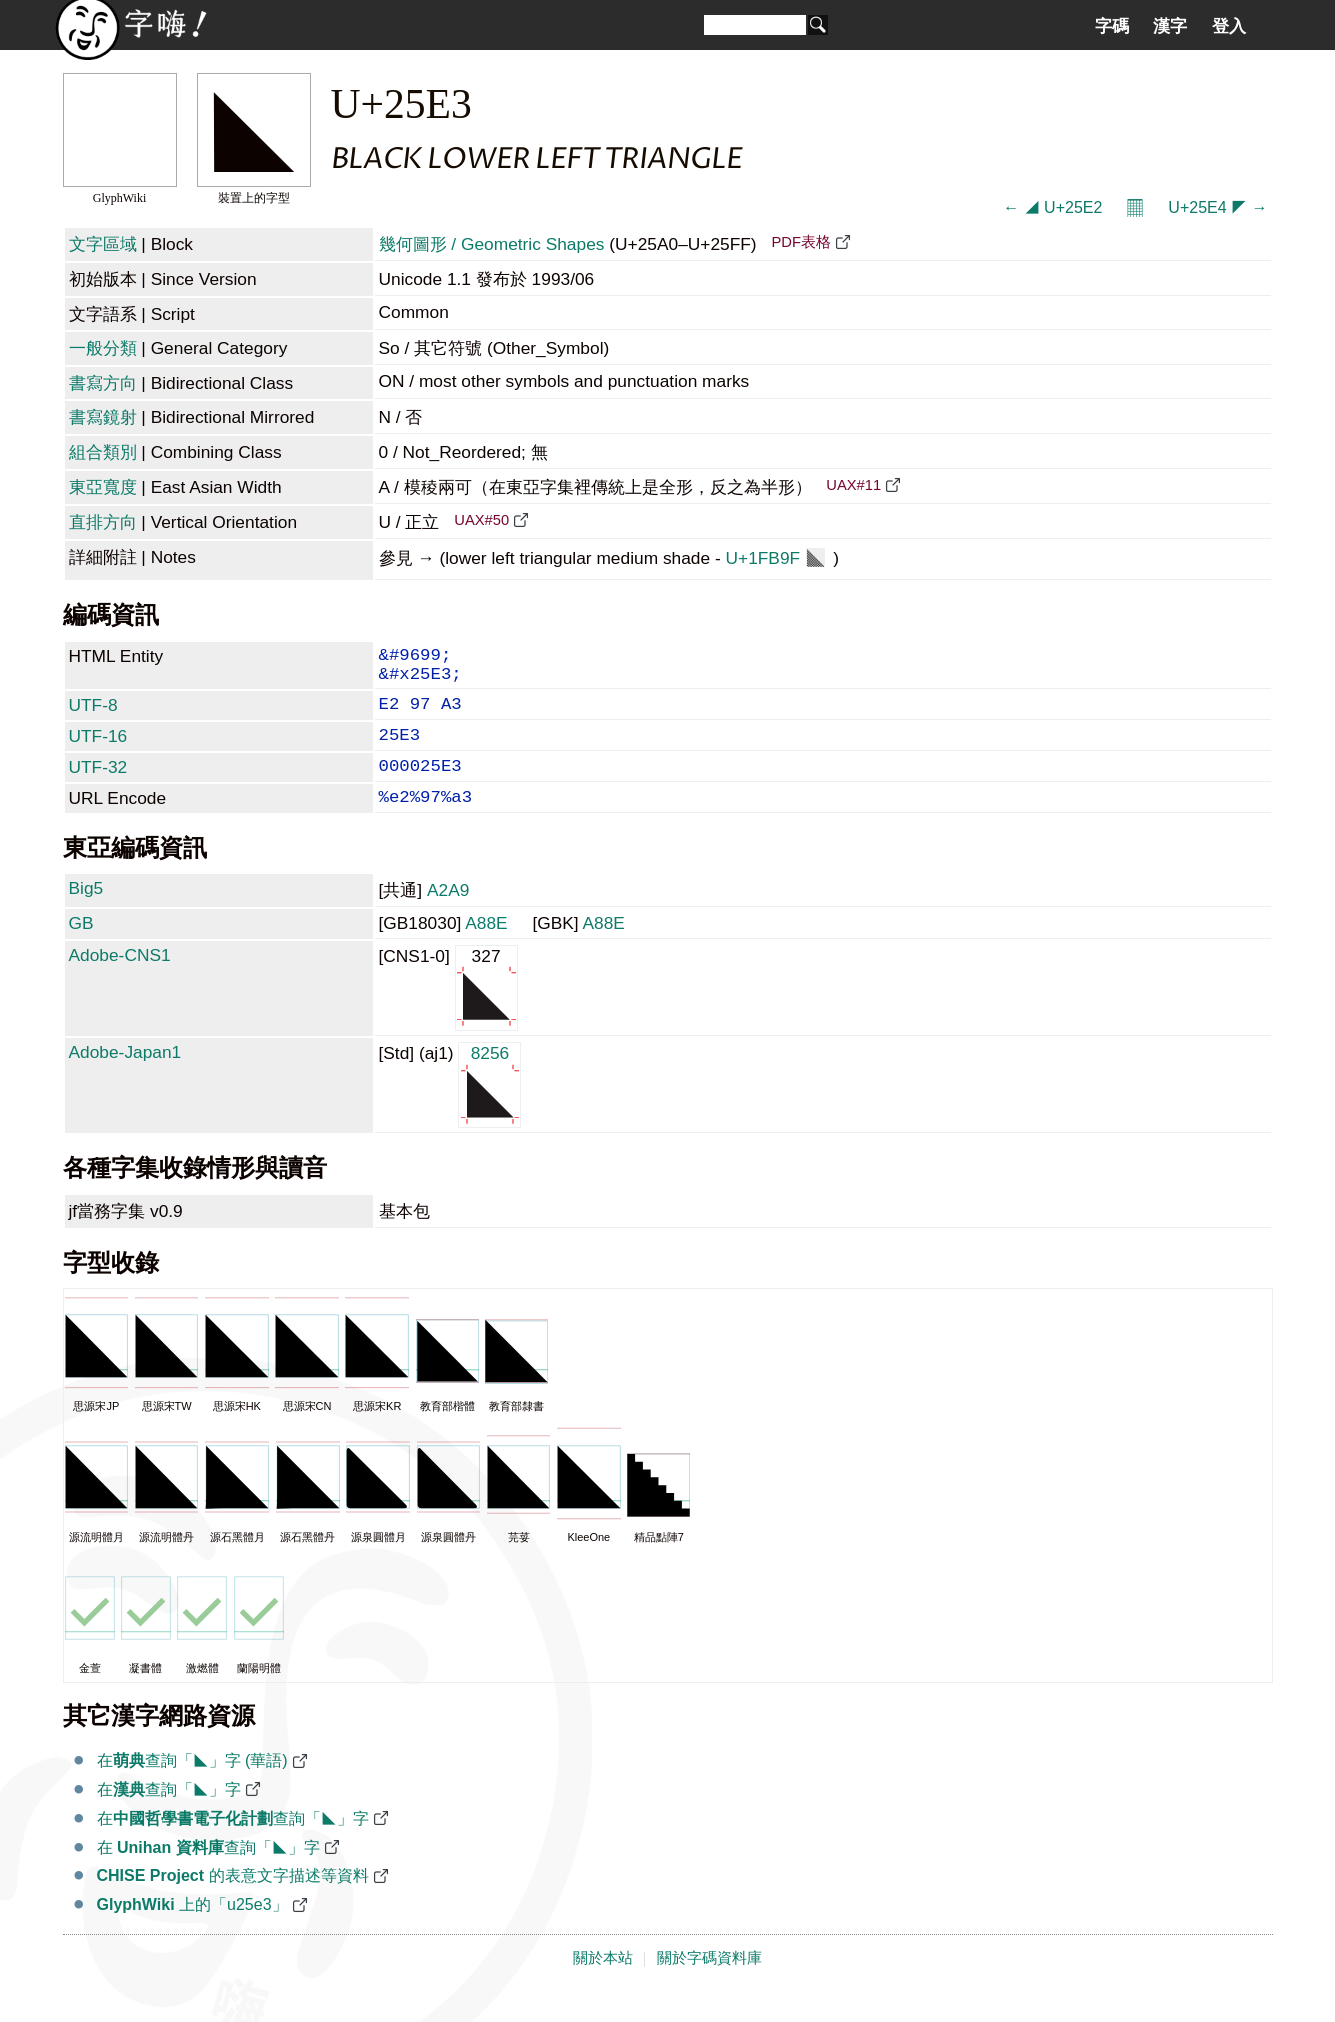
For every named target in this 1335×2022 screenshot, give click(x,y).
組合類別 (103, 452)
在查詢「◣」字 (169, 1815)
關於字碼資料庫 (709, 1984)
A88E (486, 949)
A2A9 (448, 916)
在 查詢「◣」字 (208, 1873)
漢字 (1170, 26)
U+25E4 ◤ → (1217, 207)
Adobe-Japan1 (125, 1078)
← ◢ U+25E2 (1052, 207)
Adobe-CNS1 (120, 981)
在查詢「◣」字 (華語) (192, 1786)
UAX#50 (481, 520)
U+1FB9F (776, 558)
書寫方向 (103, 383)
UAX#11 (853, 485)
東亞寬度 (103, 487)
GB (81, 949)
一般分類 (103, 348)
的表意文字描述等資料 (233, 1901)
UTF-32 (98, 785)
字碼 (1112, 26)
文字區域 (103, 244)
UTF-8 (93, 715)
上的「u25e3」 (192, 1930)
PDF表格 (800, 242)
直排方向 (103, 522)
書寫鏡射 (103, 417)
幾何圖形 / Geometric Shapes (492, 244)
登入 (1229, 26)
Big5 (86, 914)
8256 (489, 1109)
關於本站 (603, 1984)
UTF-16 (98, 750)
